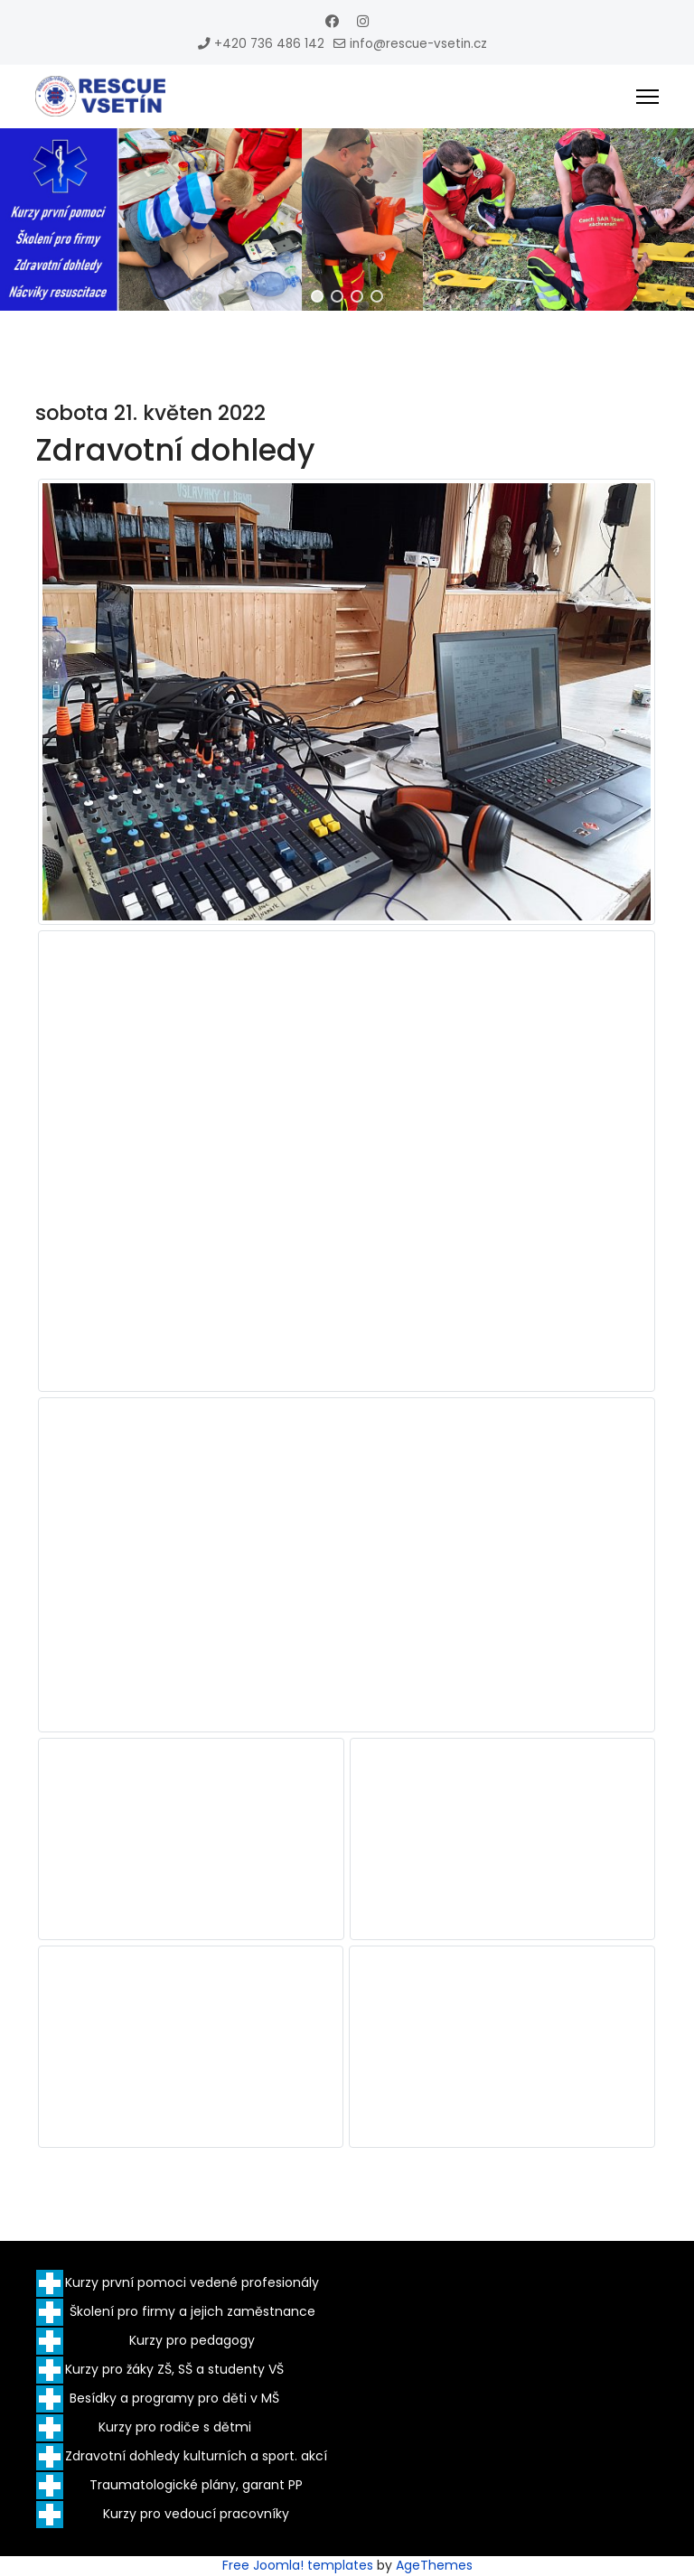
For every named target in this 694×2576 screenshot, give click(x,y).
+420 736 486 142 (269, 43)
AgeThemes (434, 2565)
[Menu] (647, 96)
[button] (317, 296)
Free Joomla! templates (297, 2565)
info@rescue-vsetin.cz (418, 43)
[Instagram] (363, 21)
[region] (347, 219)
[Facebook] (332, 21)
